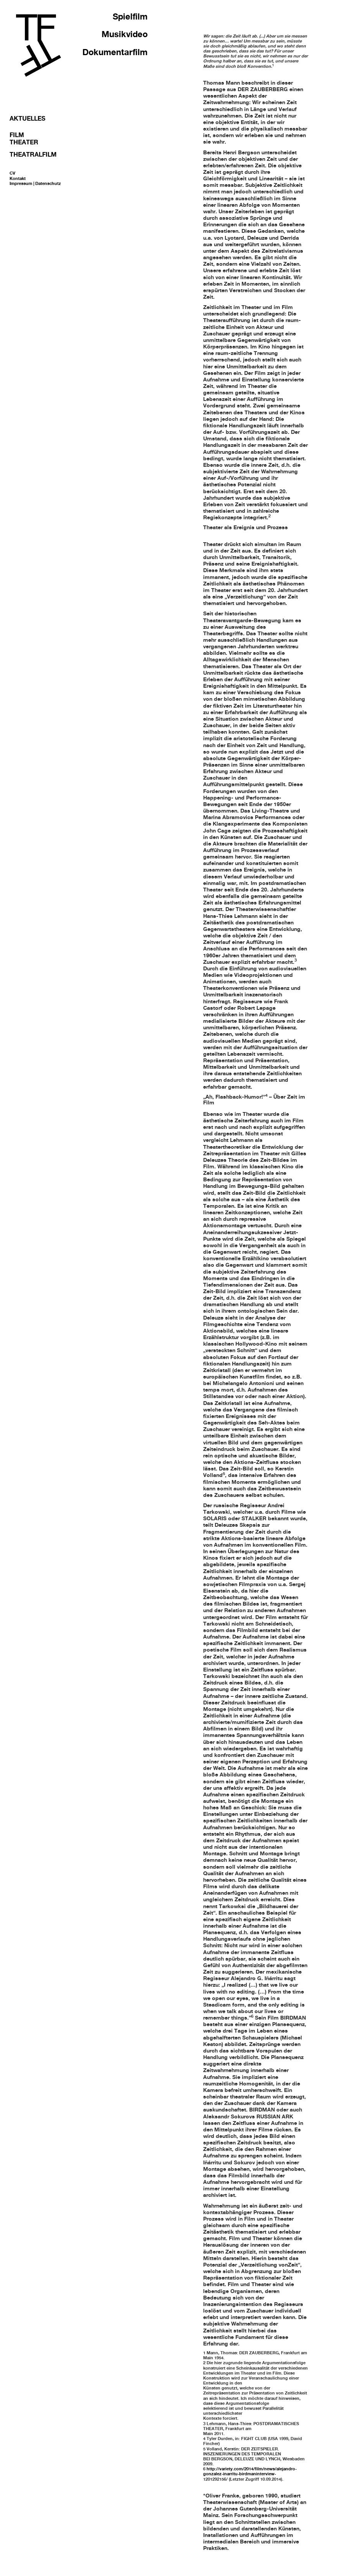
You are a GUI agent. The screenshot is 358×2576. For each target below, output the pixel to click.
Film (17, 135)
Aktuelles (27, 118)
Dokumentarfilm (115, 52)
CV (12, 173)
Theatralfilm (33, 154)
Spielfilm (130, 16)
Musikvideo (125, 34)
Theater (24, 142)
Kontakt (18, 178)
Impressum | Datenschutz (35, 183)
